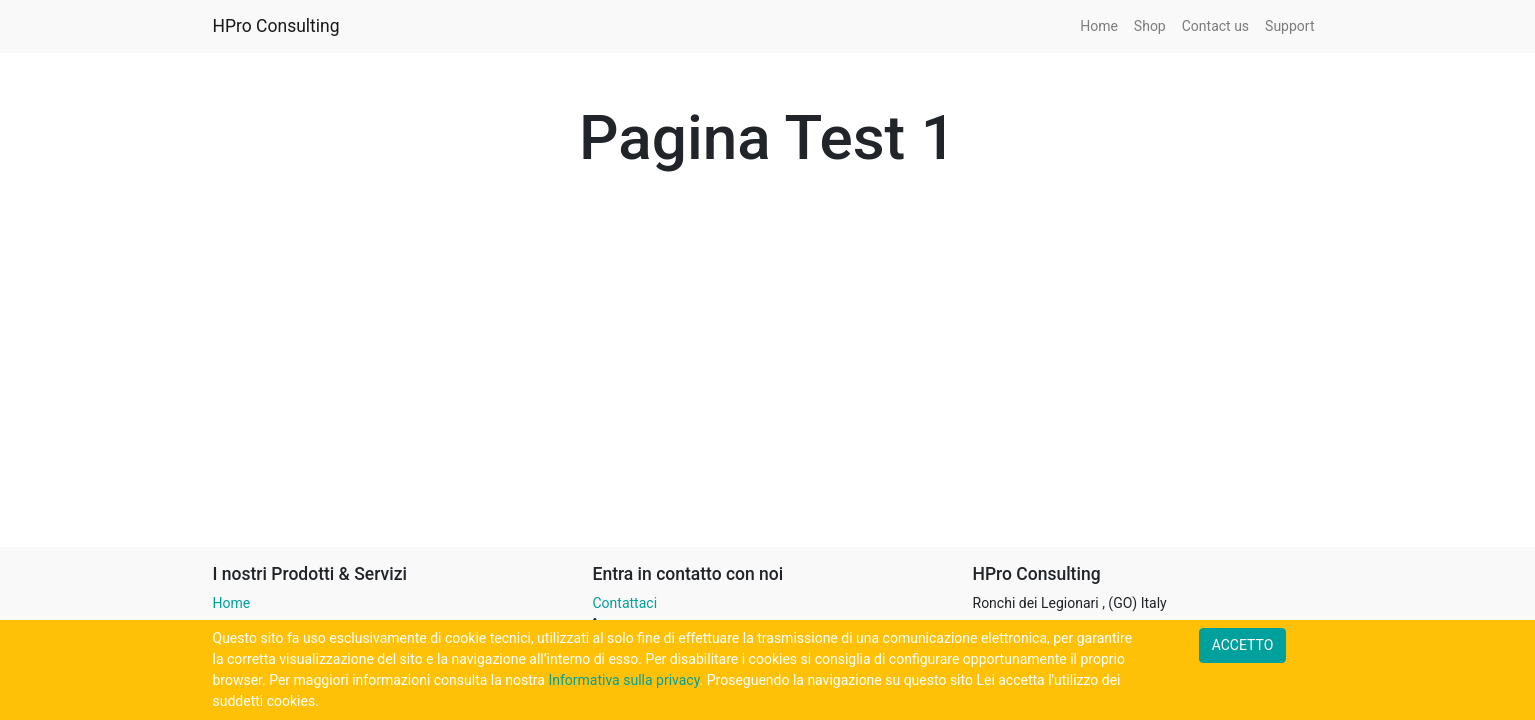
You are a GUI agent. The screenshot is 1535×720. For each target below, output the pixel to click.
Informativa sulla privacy (623, 680)
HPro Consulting (276, 26)
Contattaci (625, 603)
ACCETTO (1243, 645)
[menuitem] (1099, 26)
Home (232, 603)
